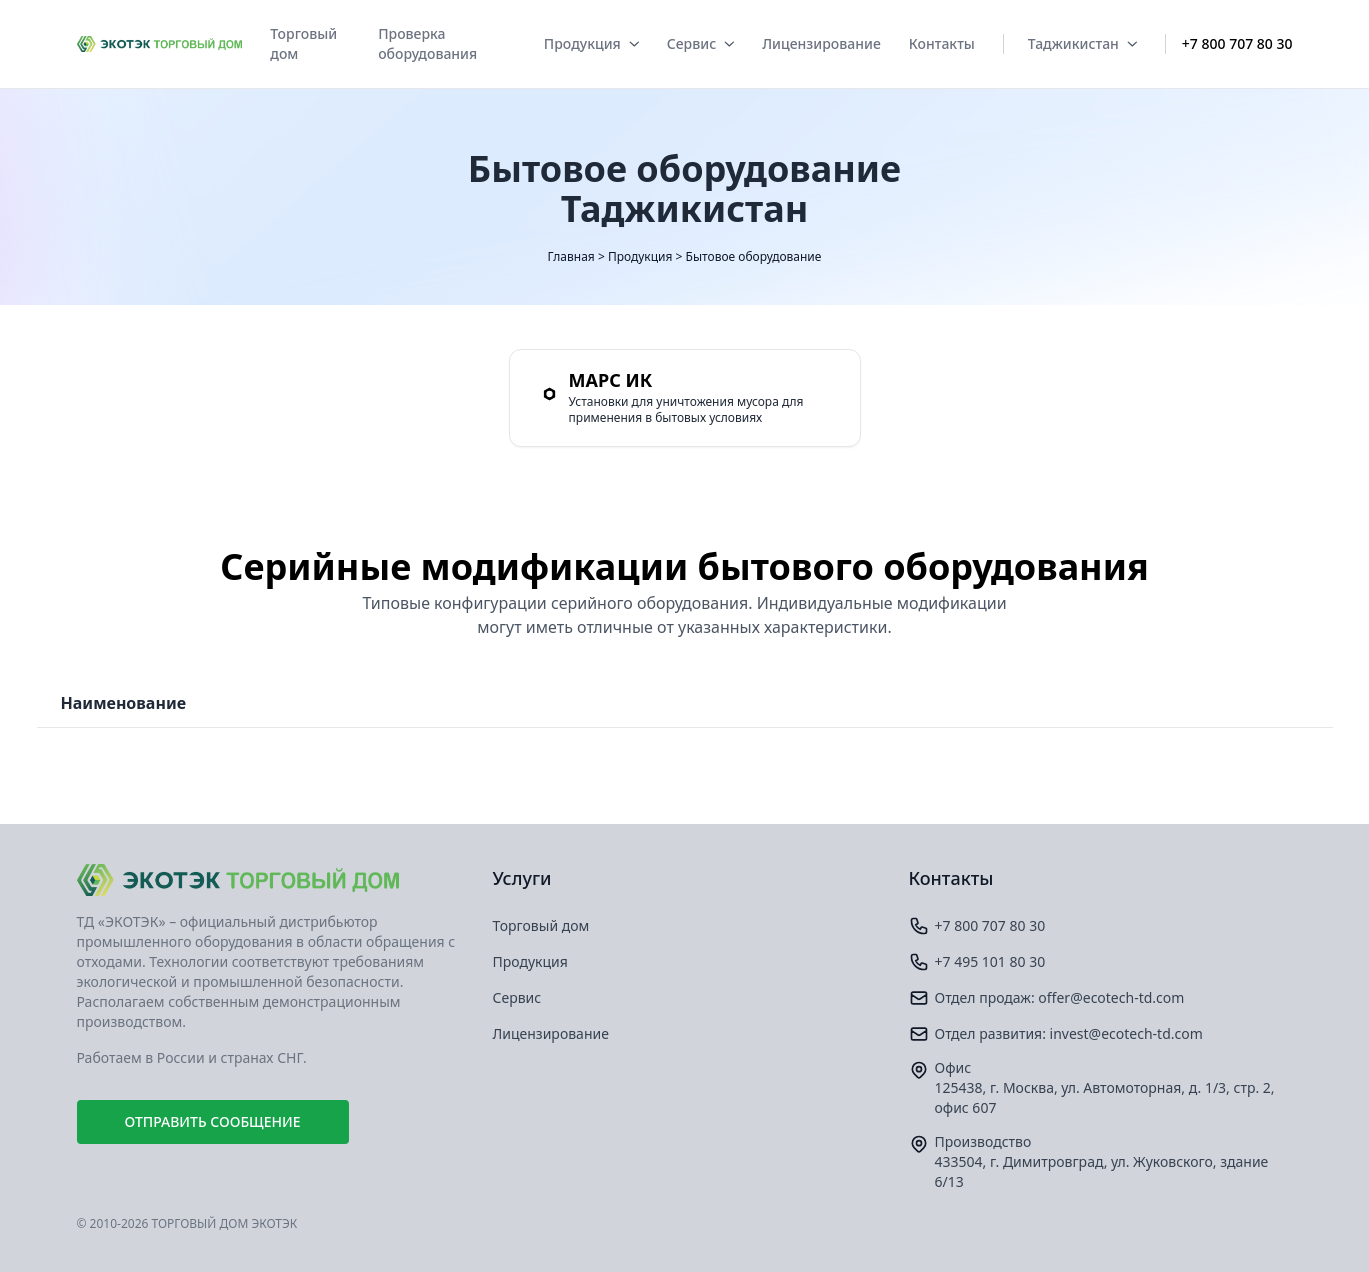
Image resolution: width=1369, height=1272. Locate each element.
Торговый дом (303, 43)
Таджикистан (1082, 43)
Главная (571, 256)
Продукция (591, 43)
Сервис (700, 43)
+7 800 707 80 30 (1237, 43)
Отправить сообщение (213, 1121)
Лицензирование (821, 43)
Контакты (942, 43)
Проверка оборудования (427, 43)
